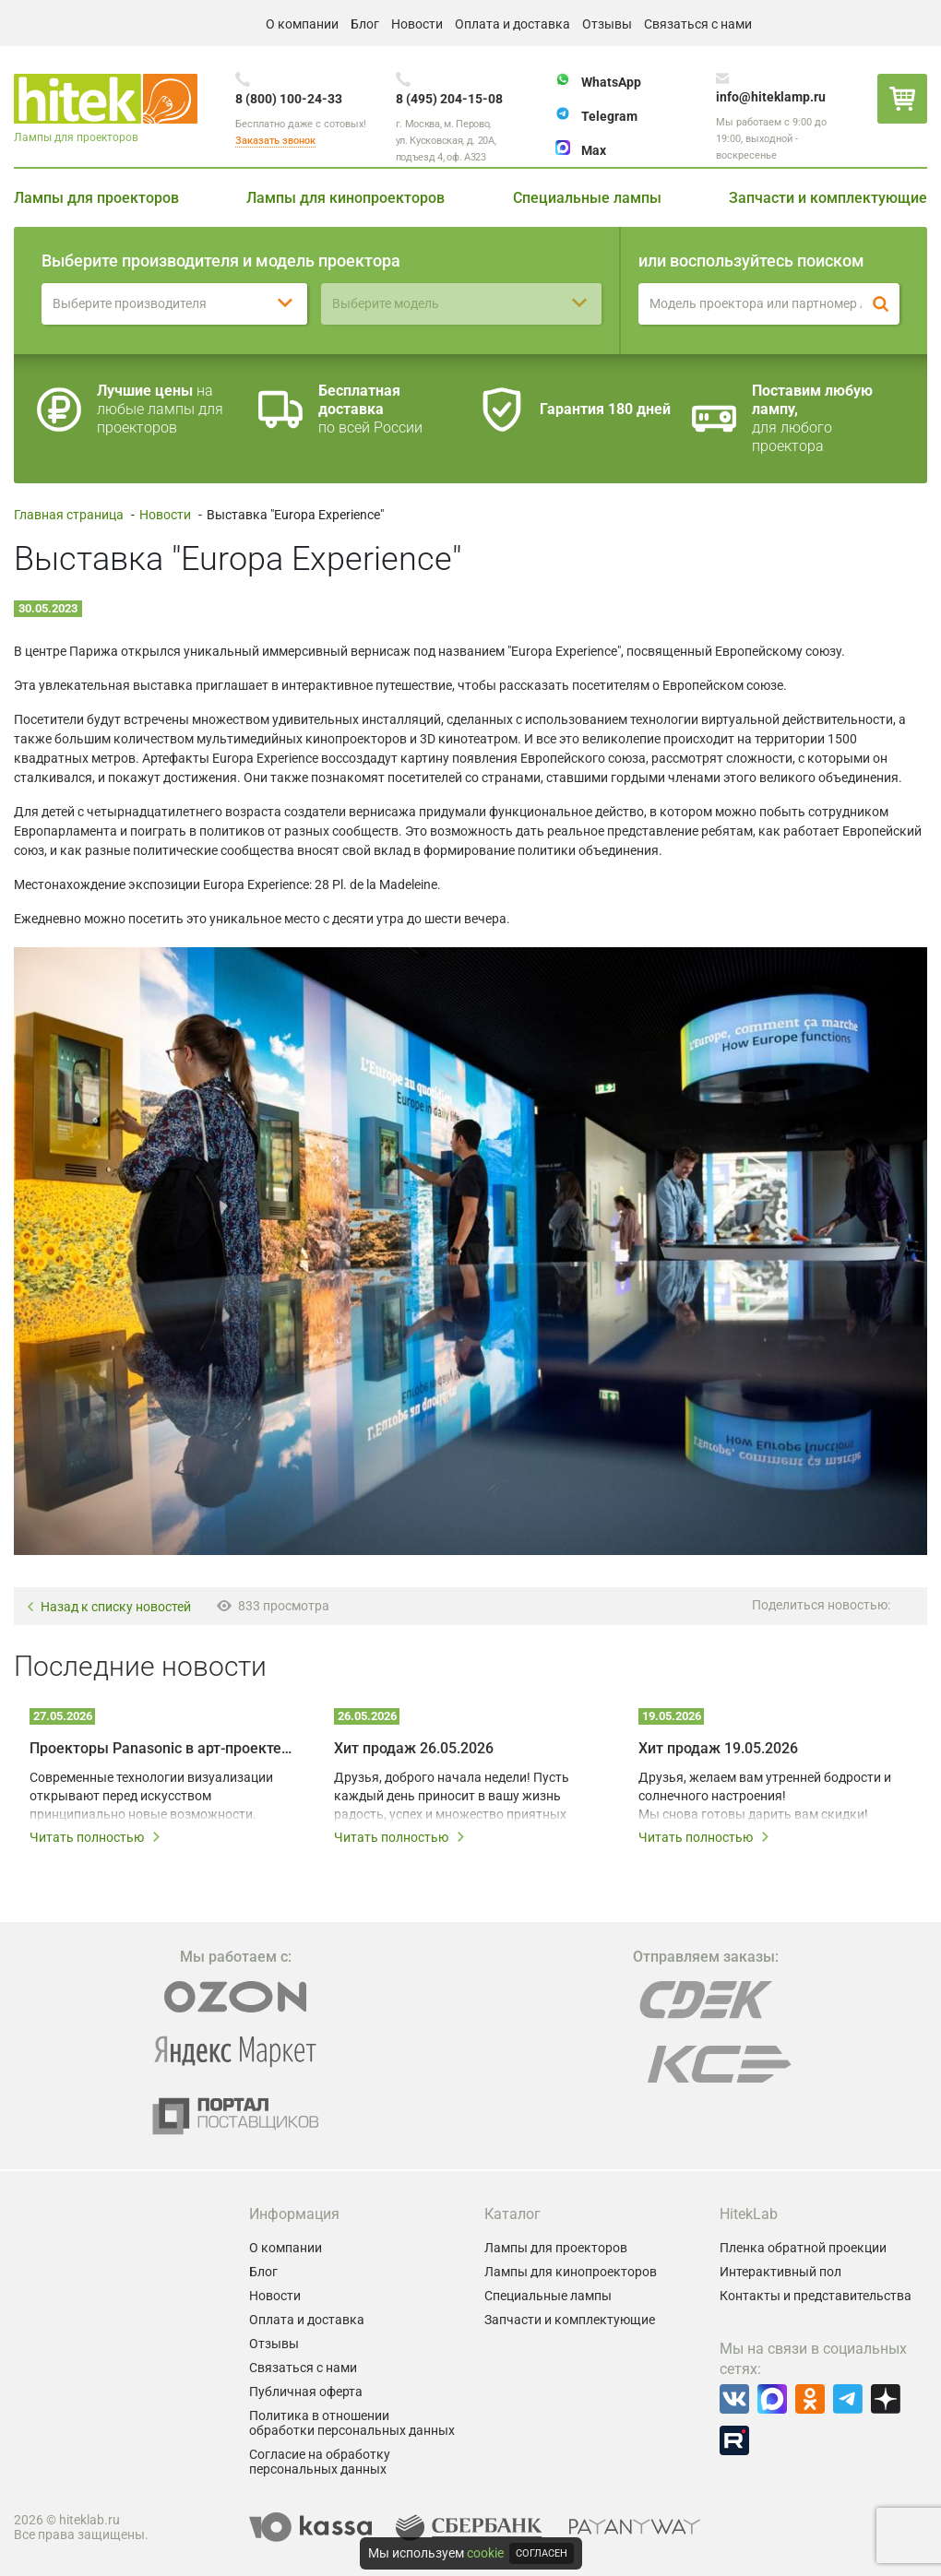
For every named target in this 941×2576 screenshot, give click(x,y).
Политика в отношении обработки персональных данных (352, 2423)
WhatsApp (611, 82)
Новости (417, 24)
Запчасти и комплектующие (828, 198)
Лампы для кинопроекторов (345, 198)
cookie (485, 2553)
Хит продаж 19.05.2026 (718, 1748)
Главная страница (69, 514)
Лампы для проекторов (96, 198)
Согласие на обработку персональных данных (319, 2461)
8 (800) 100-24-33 (288, 98)
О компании (302, 24)
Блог (365, 24)
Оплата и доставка (512, 24)
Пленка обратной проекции (803, 2247)
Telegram (609, 116)
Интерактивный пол (780, 2271)
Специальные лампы (587, 198)
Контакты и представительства (815, 2295)
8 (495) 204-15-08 (449, 98)
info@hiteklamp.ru (771, 96)
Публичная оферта (306, 2391)
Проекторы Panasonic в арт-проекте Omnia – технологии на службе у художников (161, 1748)
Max (593, 150)
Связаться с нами (698, 24)
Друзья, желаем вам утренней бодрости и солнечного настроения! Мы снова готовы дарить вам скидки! (764, 1796)
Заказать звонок (275, 141)
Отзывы (607, 24)
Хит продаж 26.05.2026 (414, 1748)
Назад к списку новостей (108, 1607)
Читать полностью (95, 1837)
